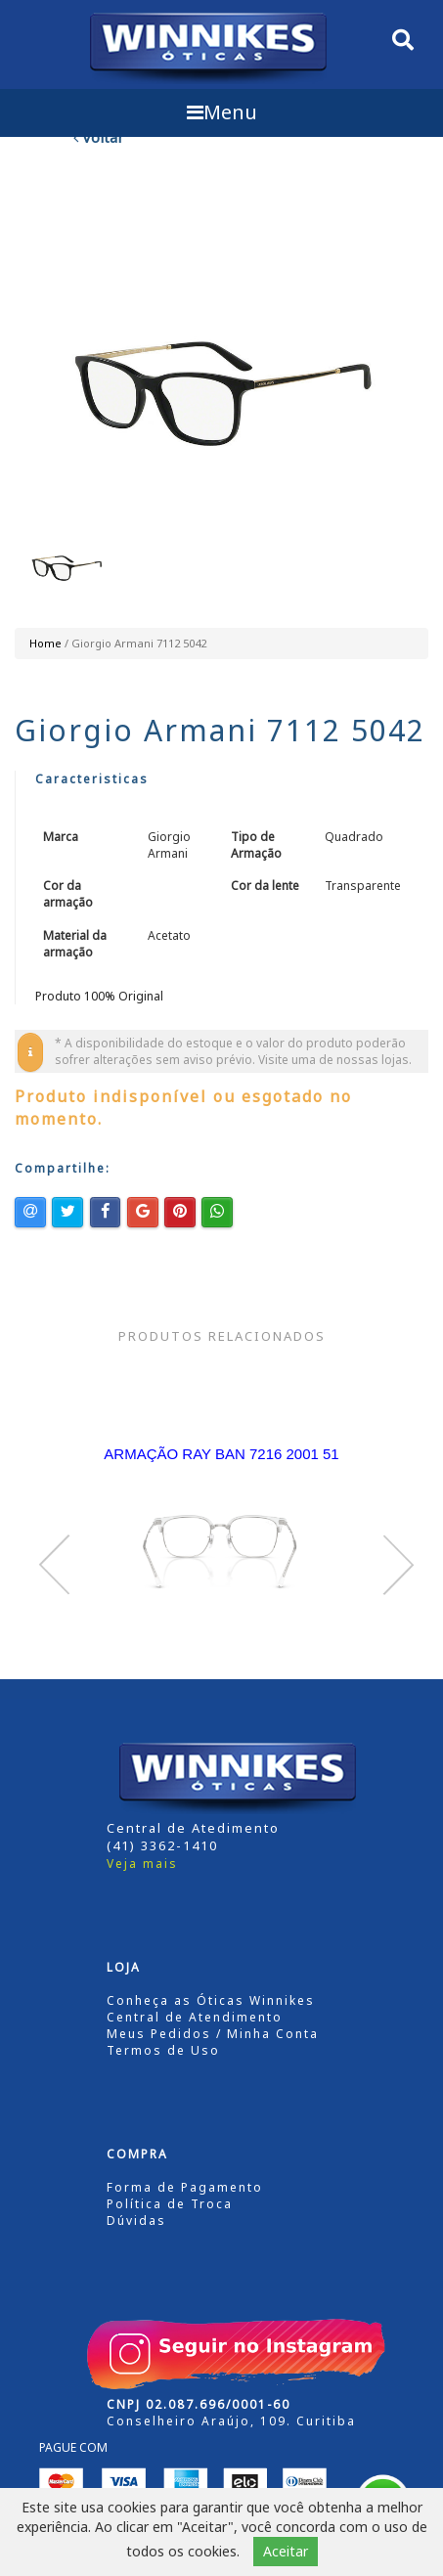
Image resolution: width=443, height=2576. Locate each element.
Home (45, 643)
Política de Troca (170, 2204)
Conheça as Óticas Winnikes (211, 2000)
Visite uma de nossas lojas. (335, 1059)
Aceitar (285, 2551)
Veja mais (142, 1863)
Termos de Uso (163, 2050)
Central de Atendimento (195, 2017)
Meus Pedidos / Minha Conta (213, 2033)
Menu (222, 112)
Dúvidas (136, 2220)
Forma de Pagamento (185, 2187)
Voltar (98, 137)
